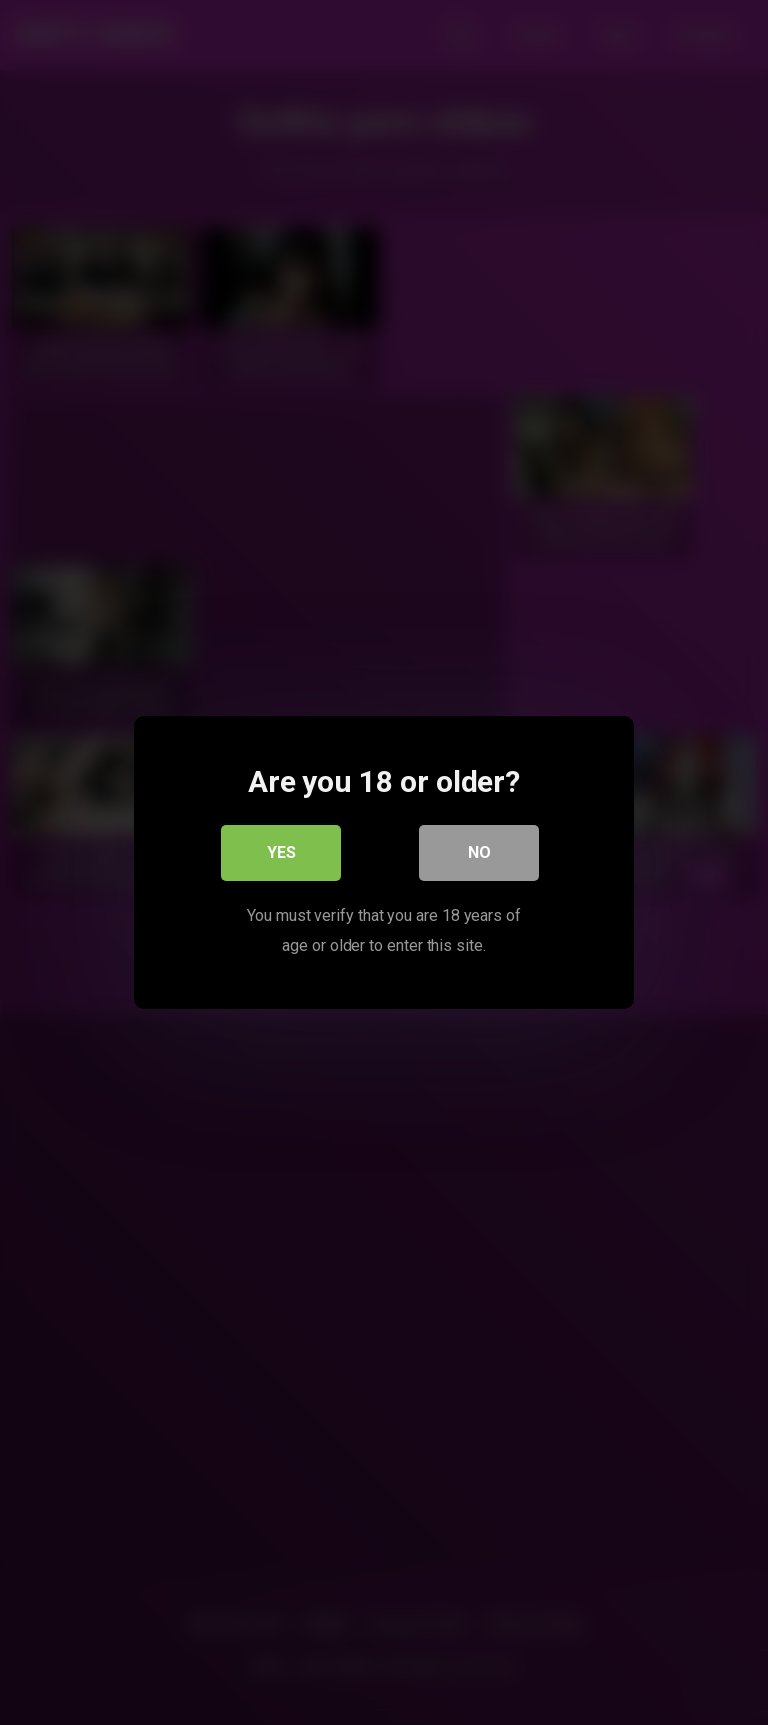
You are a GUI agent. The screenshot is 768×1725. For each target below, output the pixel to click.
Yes (281, 852)
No (479, 852)
